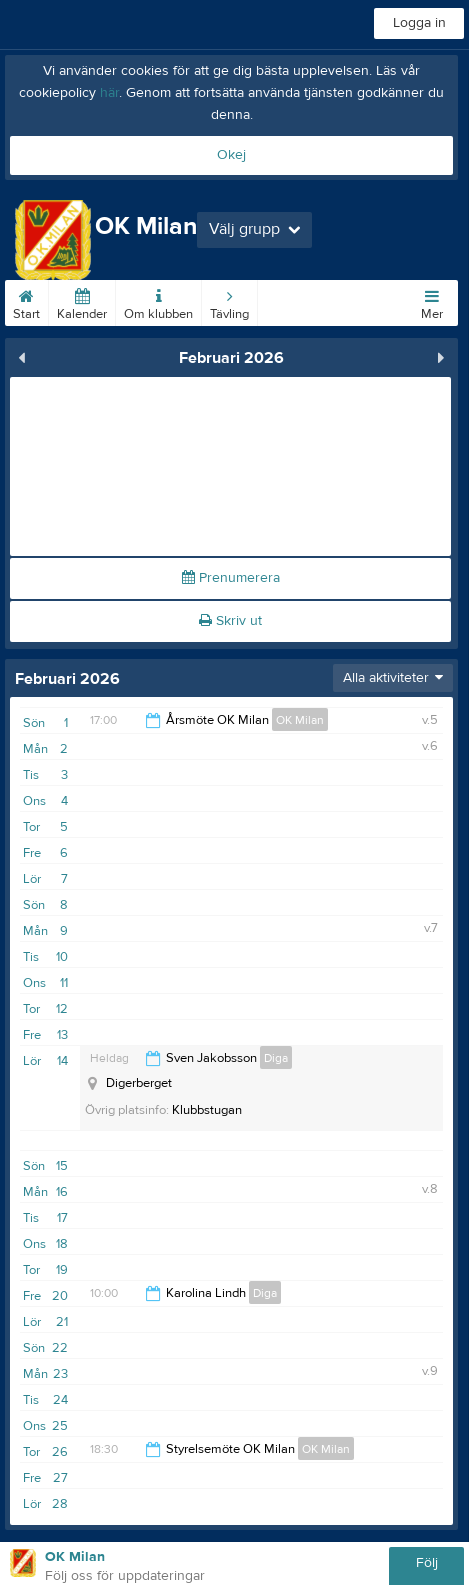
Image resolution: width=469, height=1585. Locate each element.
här (109, 93)
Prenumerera (231, 578)
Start (26, 301)
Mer (432, 301)
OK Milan (300, 720)
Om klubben (158, 301)
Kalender (82, 301)
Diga (276, 1058)
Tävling (229, 301)
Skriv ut (230, 621)
